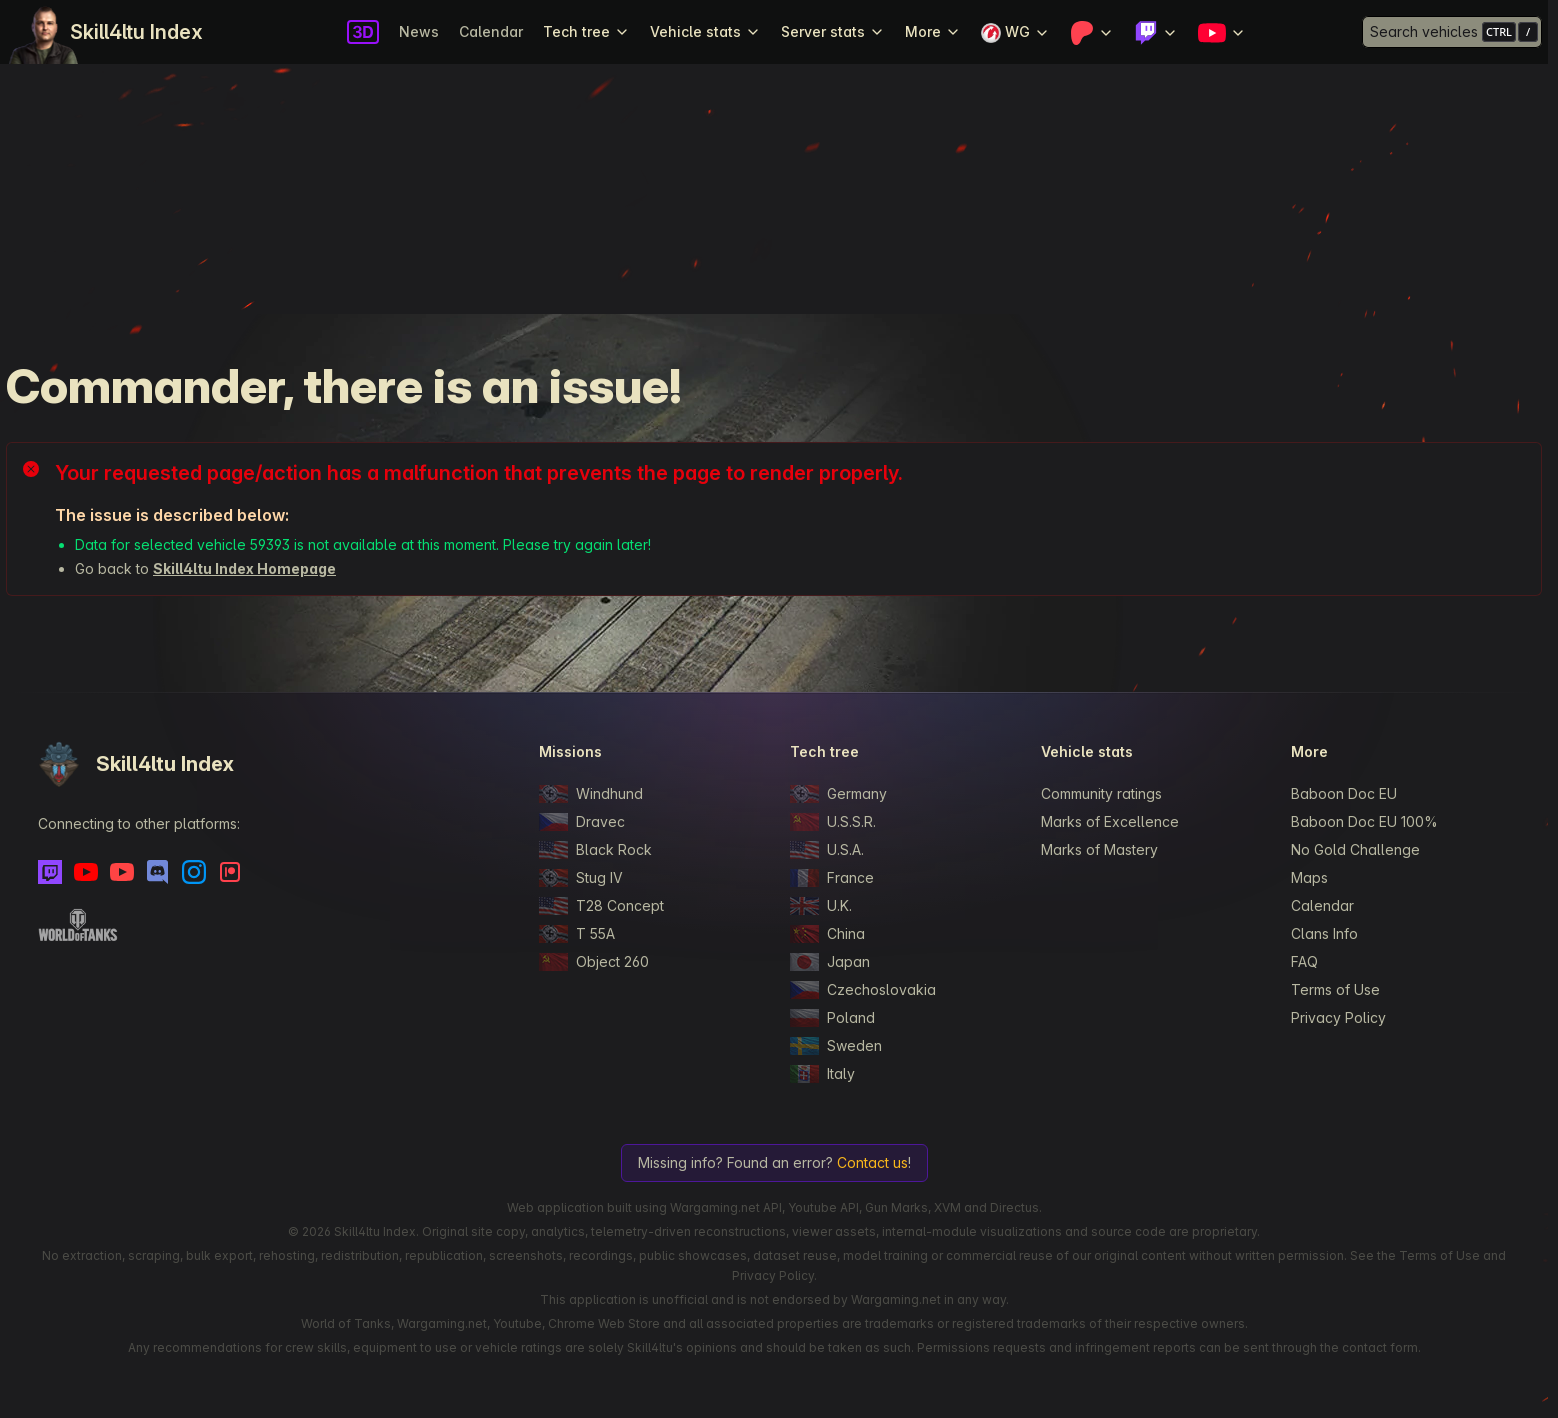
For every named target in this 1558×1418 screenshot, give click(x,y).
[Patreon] (230, 872)
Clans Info (1324, 933)
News (419, 31)
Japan (830, 962)
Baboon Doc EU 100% (1364, 821)
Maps (1309, 877)
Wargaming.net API (726, 1207)
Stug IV (581, 878)
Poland (832, 1018)
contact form (1380, 1347)
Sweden (836, 1046)
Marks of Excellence (1110, 821)
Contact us (872, 1162)
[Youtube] (86, 872)
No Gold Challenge (1355, 849)
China (827, 934)
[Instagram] (194, 872)
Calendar (491, 31)
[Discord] (158, 872)
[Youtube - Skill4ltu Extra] (122, 872)
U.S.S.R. (833, 822)
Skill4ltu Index (136, 32)
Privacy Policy (1338, 1017)
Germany (838, 794)
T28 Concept (601, 906)
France (832, 878)
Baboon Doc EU (1344, 793)
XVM (947, 1207)
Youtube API (823, 1207)
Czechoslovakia (863, 990)
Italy (822, 1074)
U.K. (821, 906)
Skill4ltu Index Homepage (244, 568)
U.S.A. (827, 850)
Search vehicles (1424, 31)
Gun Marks (896, 1207)
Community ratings (1101, 793)
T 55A (577, 934)
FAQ (1304, 961)
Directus (1014, 1207)
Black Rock (595, 850)
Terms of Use (1335, 989)
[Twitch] (50, 872)
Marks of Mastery (1099, 849)
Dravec (582, 822)
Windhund (591, 794)
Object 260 (594, 962)
